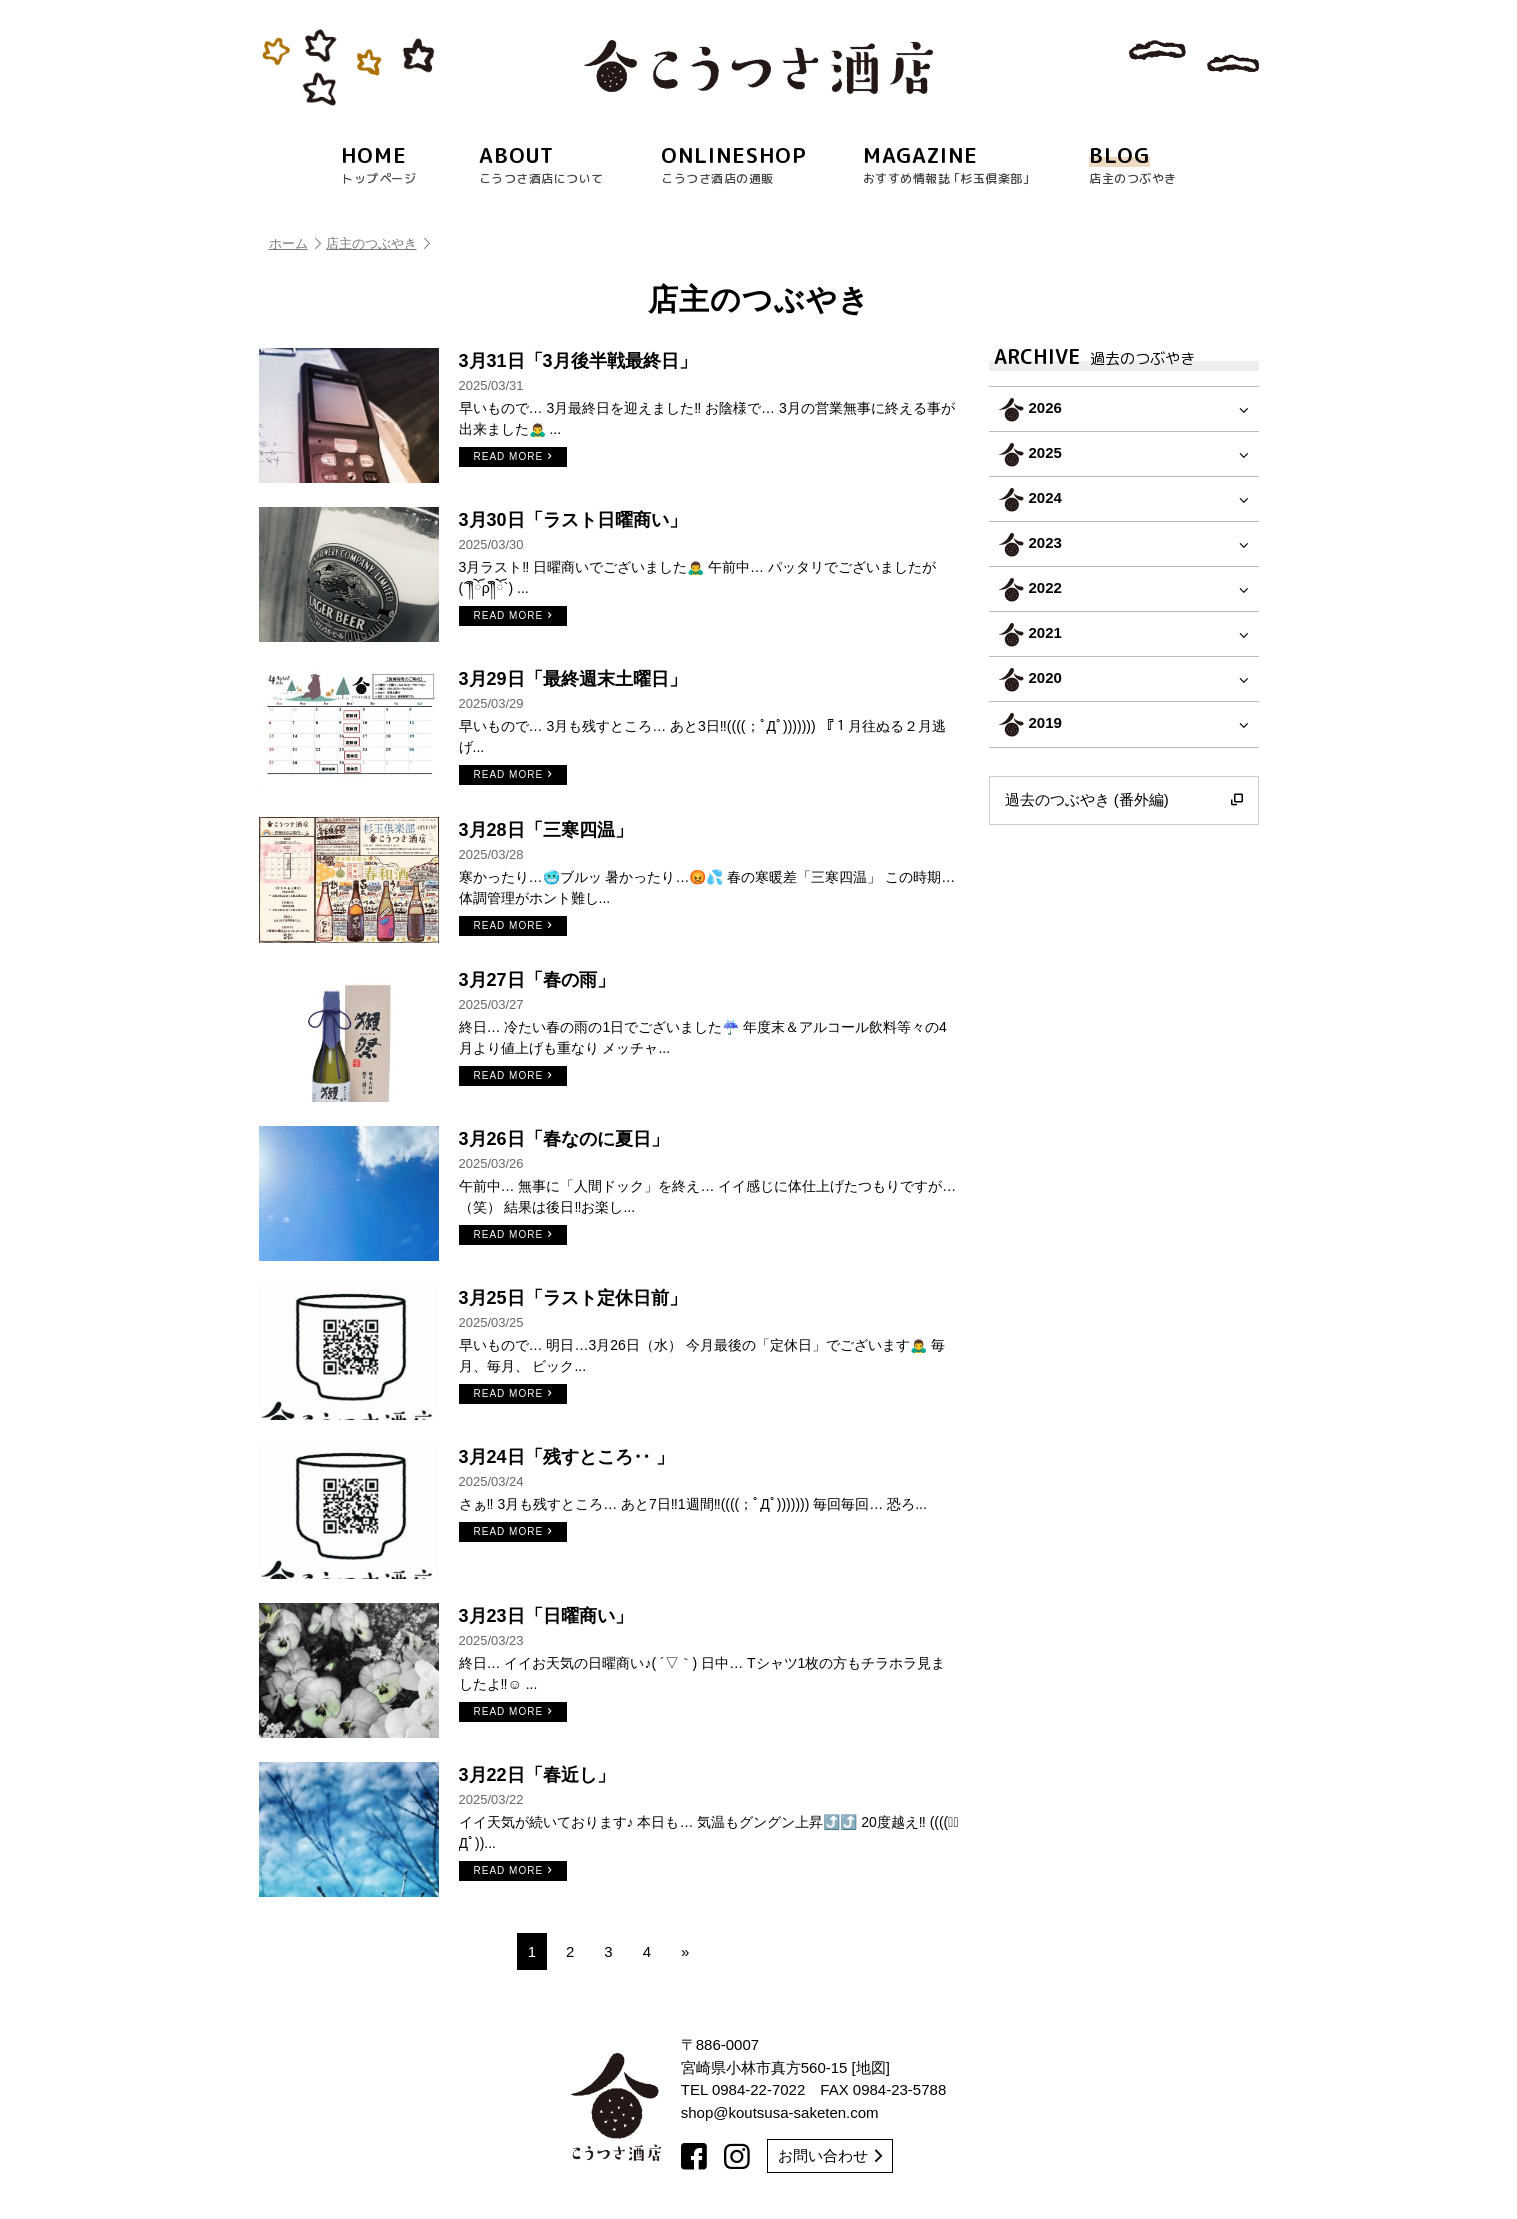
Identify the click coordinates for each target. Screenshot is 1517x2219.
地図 (871, 2067)
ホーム (295, 243)
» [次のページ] (685, 1951)
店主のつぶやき (378, 243)
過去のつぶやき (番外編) (1124, 800)
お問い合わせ (830, 2155)
